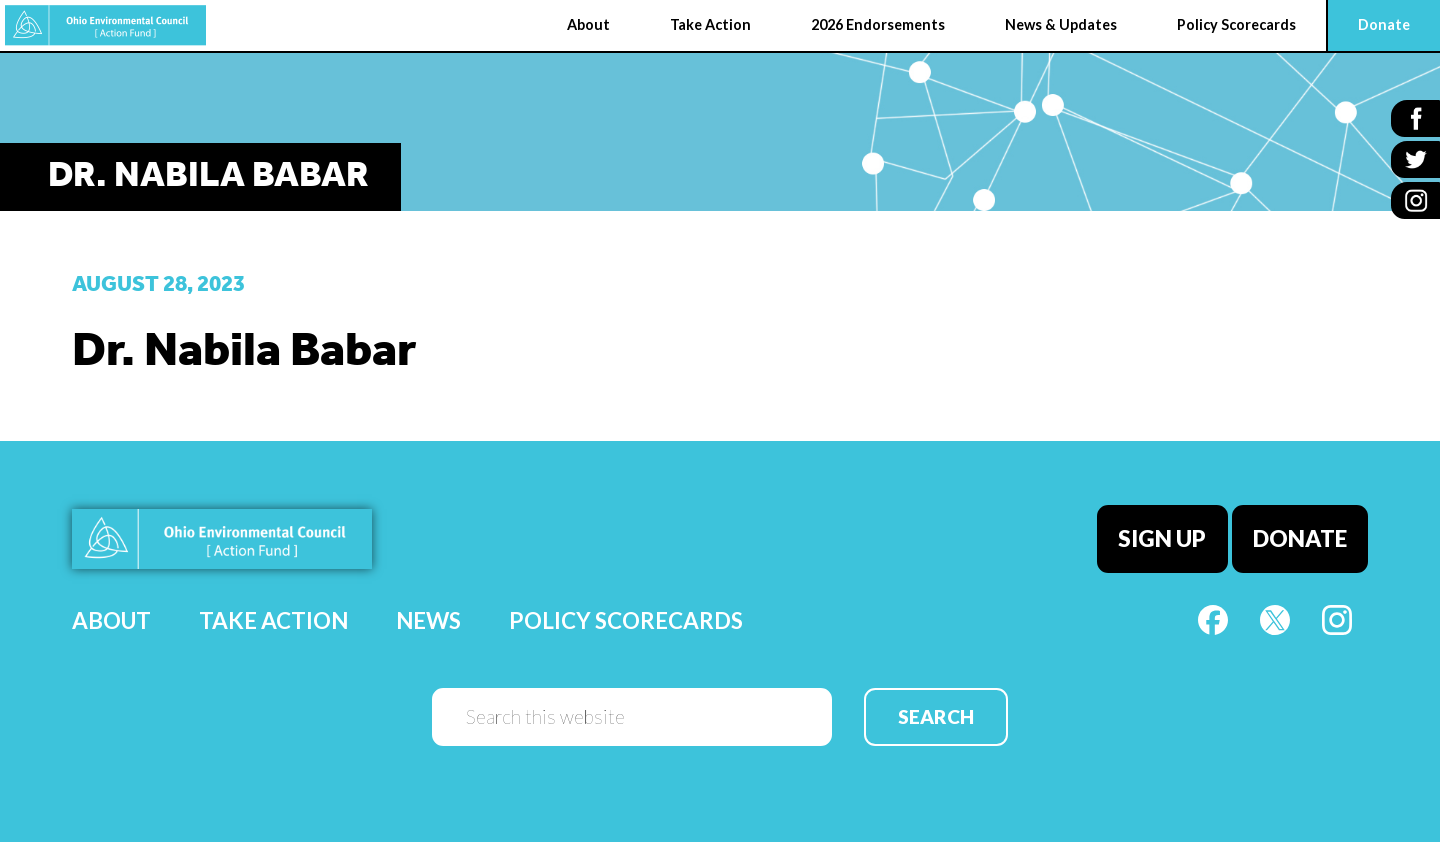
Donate (1300, 538)
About (111, 620)
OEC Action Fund (105, 25)
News (428, 620)
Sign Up (1162, 538)
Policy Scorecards (626, 620)
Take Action (273, 620)
